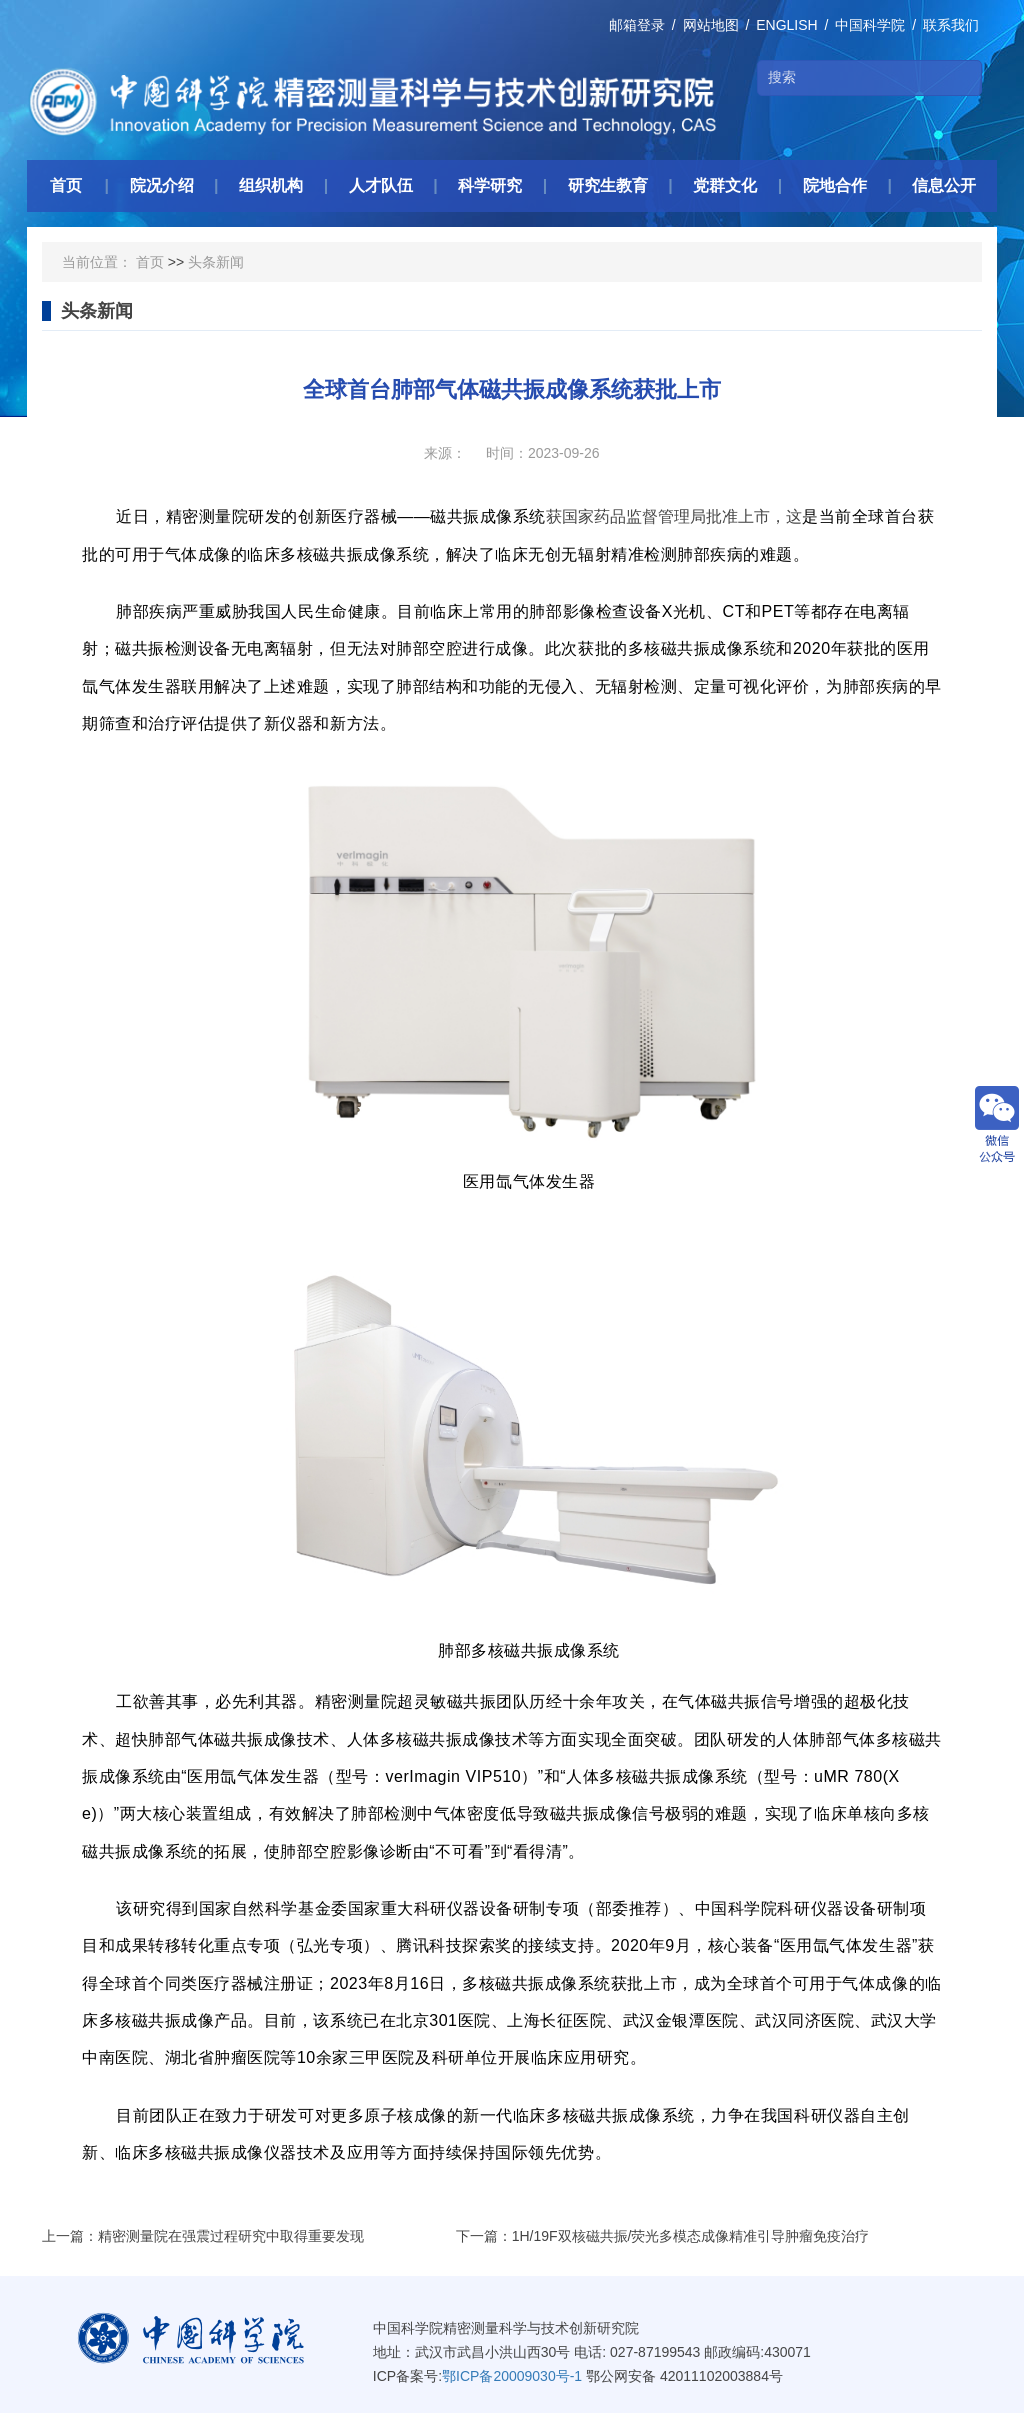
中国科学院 (870, 25)
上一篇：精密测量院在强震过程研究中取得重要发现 (203, 2236)
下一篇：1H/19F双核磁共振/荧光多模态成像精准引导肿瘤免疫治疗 (663, 2236)
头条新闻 (216, 262)
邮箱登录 (637, 25)
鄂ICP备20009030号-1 (512, 2376)
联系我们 (951, 25)
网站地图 (711, 25)
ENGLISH (786, 25)
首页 (150, 262)
